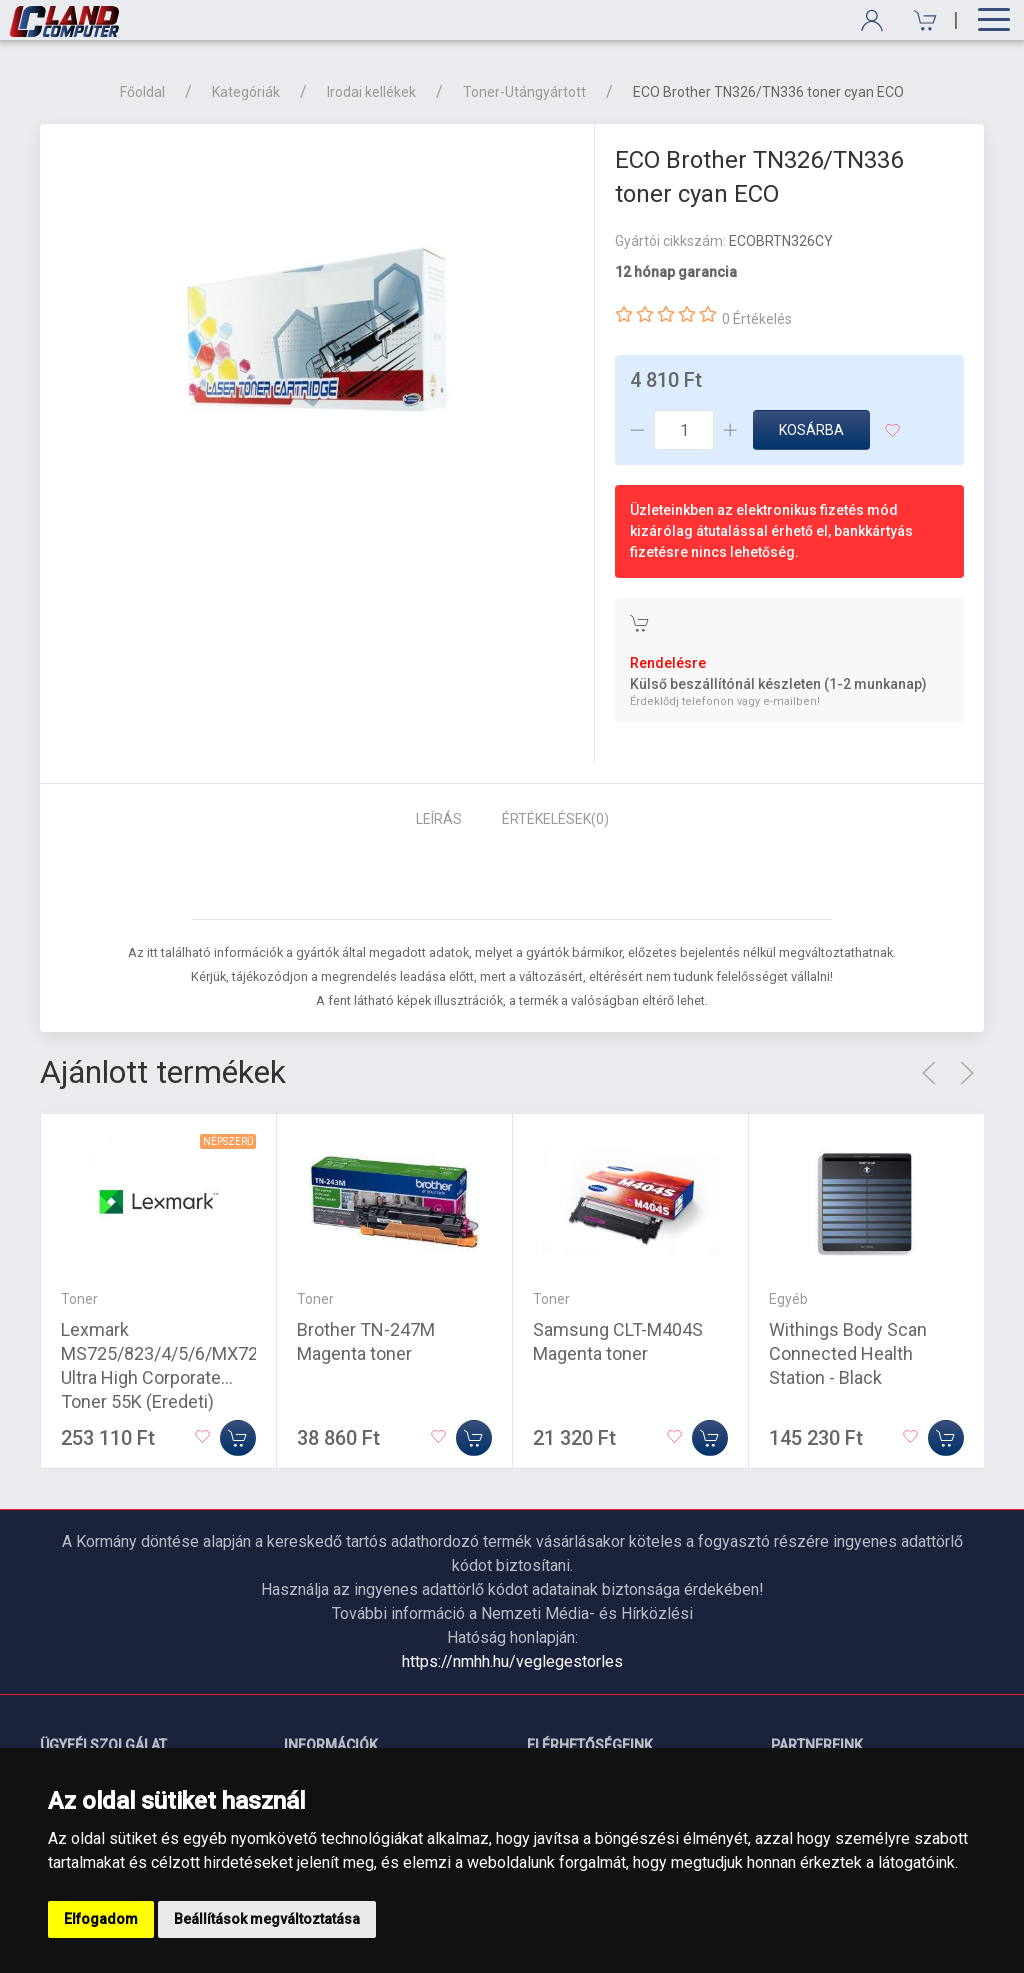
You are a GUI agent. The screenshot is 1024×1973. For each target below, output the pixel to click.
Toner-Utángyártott (524, 92)
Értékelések (555, 819)
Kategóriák (246, 92)
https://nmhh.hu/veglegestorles (512, 1661)
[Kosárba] (238, 1438)
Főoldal (142, 92)
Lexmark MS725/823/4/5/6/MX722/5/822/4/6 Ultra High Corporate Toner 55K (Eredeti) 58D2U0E (208, 1377)
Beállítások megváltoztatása (267, 1919)
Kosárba (811, 430)
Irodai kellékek (371, 92)
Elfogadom (101, 1919)
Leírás (439, 819)
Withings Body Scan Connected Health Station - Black (848, 1353)
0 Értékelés (757, 319)
